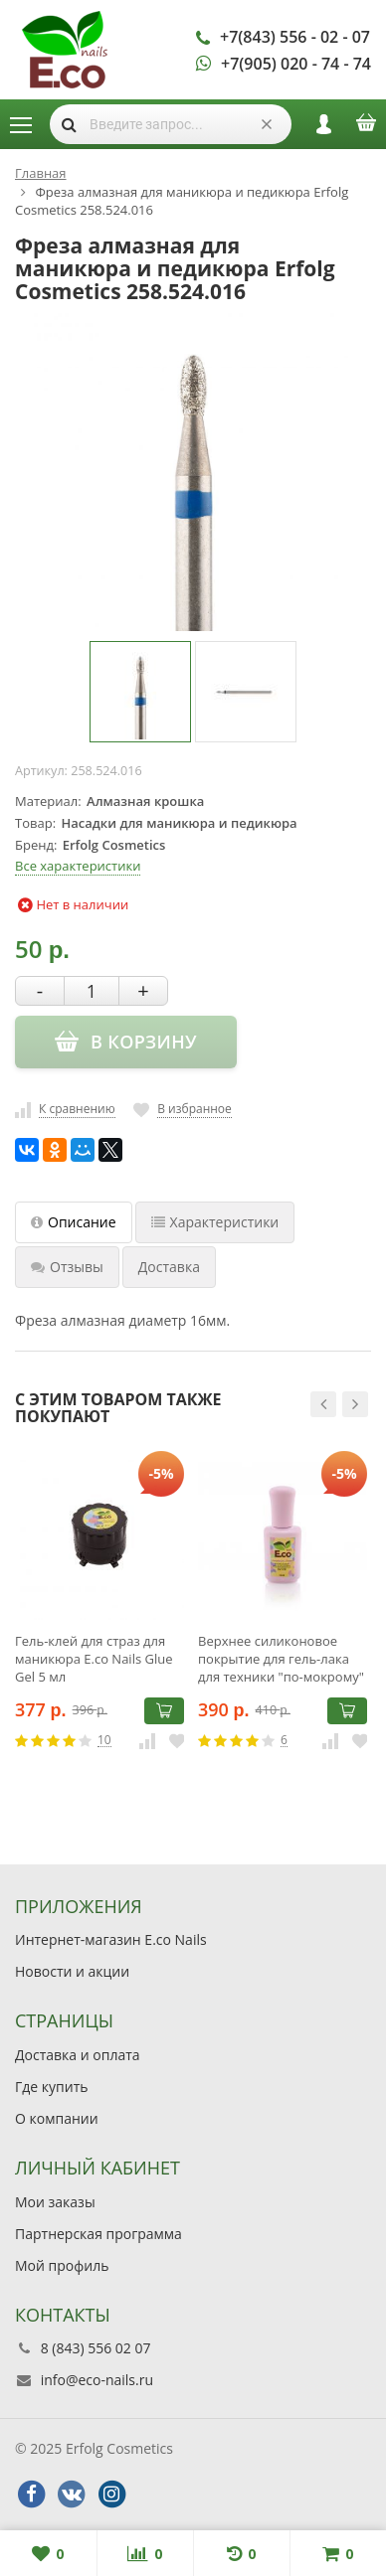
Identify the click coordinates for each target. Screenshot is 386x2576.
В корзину (164, 1710)
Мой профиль (61, 2265)
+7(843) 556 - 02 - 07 (295, 37)
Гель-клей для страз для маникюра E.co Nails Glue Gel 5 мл (94, 1659)
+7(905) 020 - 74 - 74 (296, 64)
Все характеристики (77, 866)
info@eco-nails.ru (97, 2379)
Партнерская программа (98, 2233)
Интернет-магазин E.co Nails (111, 1939)
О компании (56, 2118)
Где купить (52, 2086)
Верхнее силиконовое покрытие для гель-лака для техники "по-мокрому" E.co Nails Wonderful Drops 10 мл (281, 1659)
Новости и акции (72, 1971)
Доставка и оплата (77, 2054)
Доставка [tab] (169, 1266)
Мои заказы (55, 2201)
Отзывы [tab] (67, 1266)
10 (104, 1740)
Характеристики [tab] (215, 1221)
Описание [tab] (73, 1221)
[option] (140, 691)
